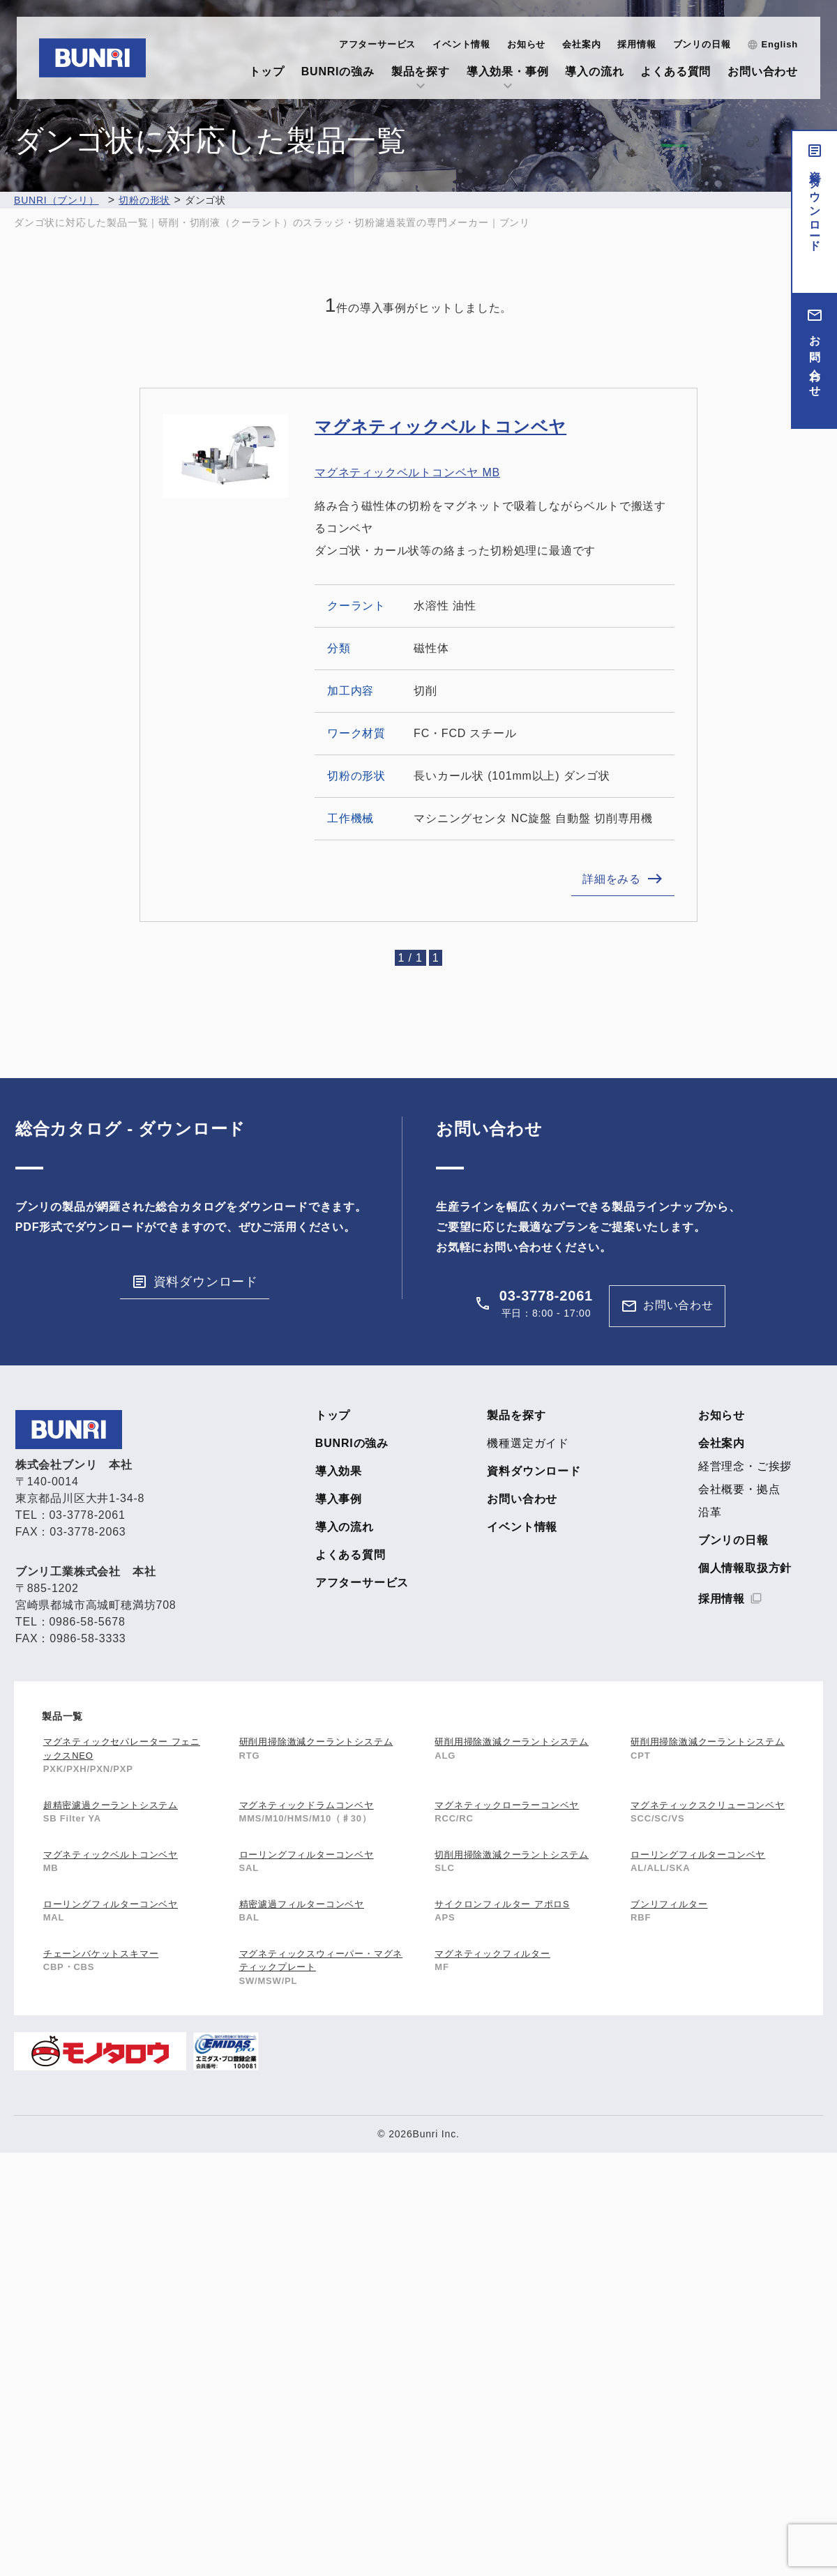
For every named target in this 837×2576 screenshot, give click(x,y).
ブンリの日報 (702, 44)
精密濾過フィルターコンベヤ (301, 1904)
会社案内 (581, 44)
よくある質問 (675, 71)
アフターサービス (377, 44)
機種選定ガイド (528, 1443)
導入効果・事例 (508, 71)
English (779, 44)
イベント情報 (461, 44)
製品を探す (420, 71)
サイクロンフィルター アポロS (502, 1904)
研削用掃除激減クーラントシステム (316, 1741)
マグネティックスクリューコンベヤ (708, 1805)
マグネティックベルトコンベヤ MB (407, 472)
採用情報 (636, 44)
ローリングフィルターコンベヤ (306, 1854)
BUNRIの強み (338, 71)
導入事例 (338, 1499)
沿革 (710, 1512)
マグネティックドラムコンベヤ (306, 1805)
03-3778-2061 (546, 1295)
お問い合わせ (762, 71)
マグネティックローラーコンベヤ (507, 1805)
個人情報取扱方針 (745, 1568)
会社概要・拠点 (739, 1489)
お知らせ (526, 44)
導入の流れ (594, 71)
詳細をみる (611, 879)
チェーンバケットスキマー (101, 1953)
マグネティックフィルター (492, 1953)
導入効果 (338, 1471)
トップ (266, 71)
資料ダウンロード (815, 205)
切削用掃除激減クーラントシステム (512, 1854)
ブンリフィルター (669, 1904)
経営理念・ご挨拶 (745, 1466)
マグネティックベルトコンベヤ (440, 426)
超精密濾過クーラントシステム (110, 1805)
